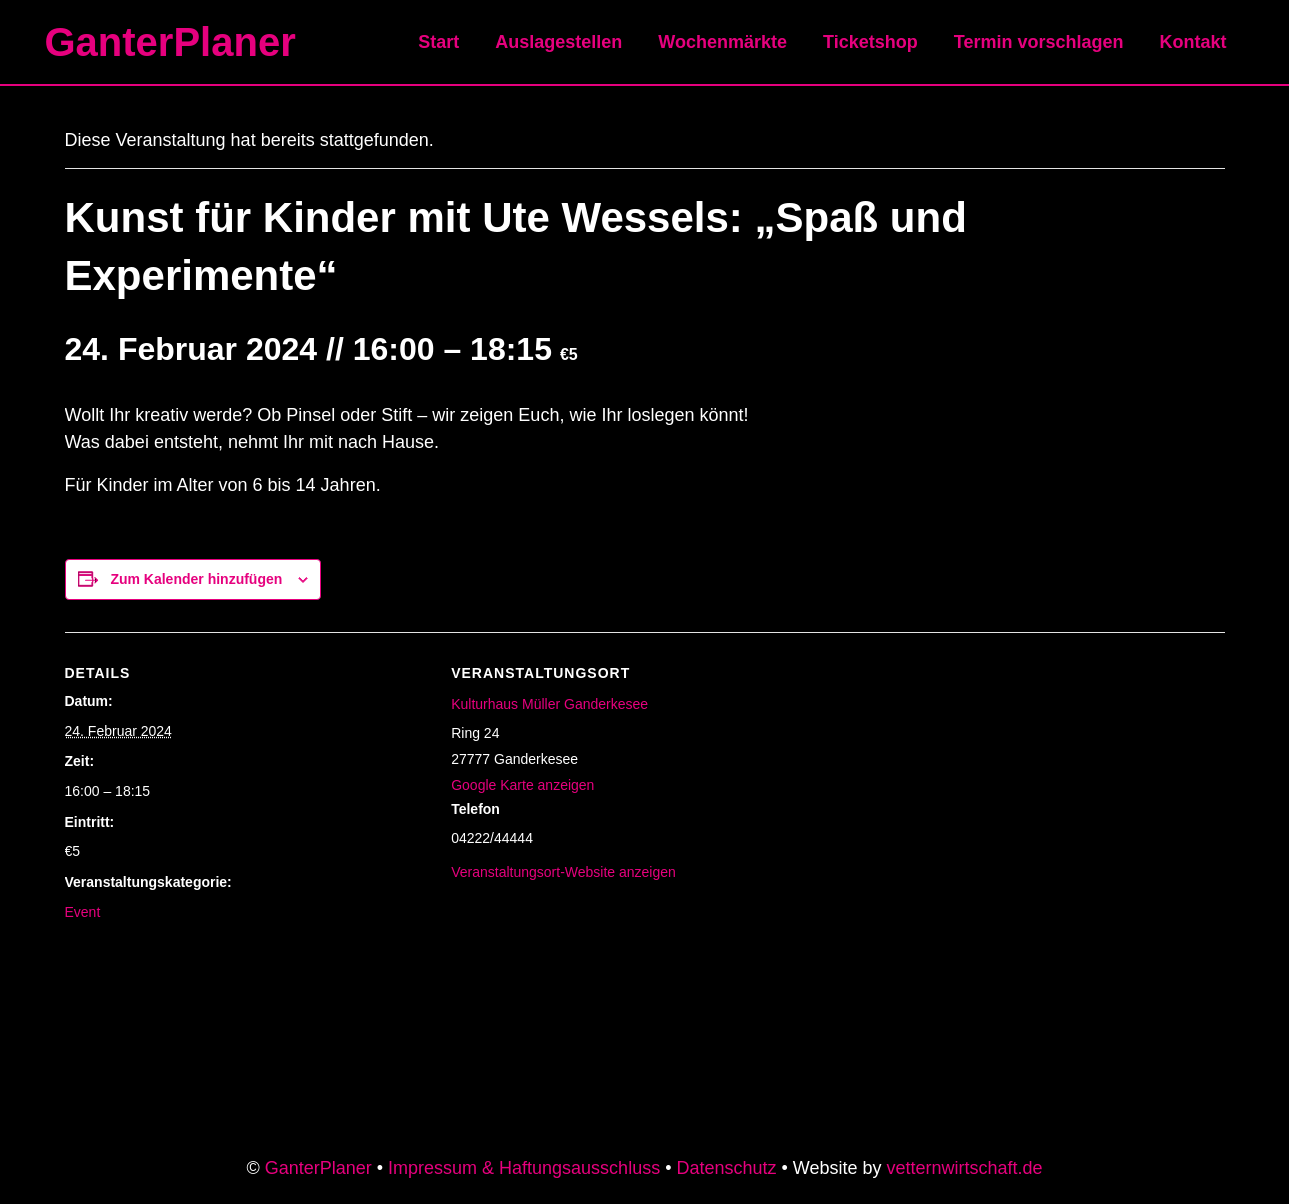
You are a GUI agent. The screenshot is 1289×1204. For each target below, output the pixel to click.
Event (83, 912)
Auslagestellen (558, 42)
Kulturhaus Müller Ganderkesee (549, 704)
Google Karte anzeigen (522, 785)
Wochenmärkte (722, 42)
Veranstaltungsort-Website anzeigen (563, 872)
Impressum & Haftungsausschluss (524, 1168)
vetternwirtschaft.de (965, 1168)
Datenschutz (726, 1168)
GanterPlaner (170, 42)
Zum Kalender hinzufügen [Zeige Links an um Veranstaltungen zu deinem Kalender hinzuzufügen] (196, 579)
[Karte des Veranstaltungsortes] (1018, 770)
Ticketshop (870, 42)
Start (438, 42)
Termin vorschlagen (1039, 42)
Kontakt (1193, 42)
